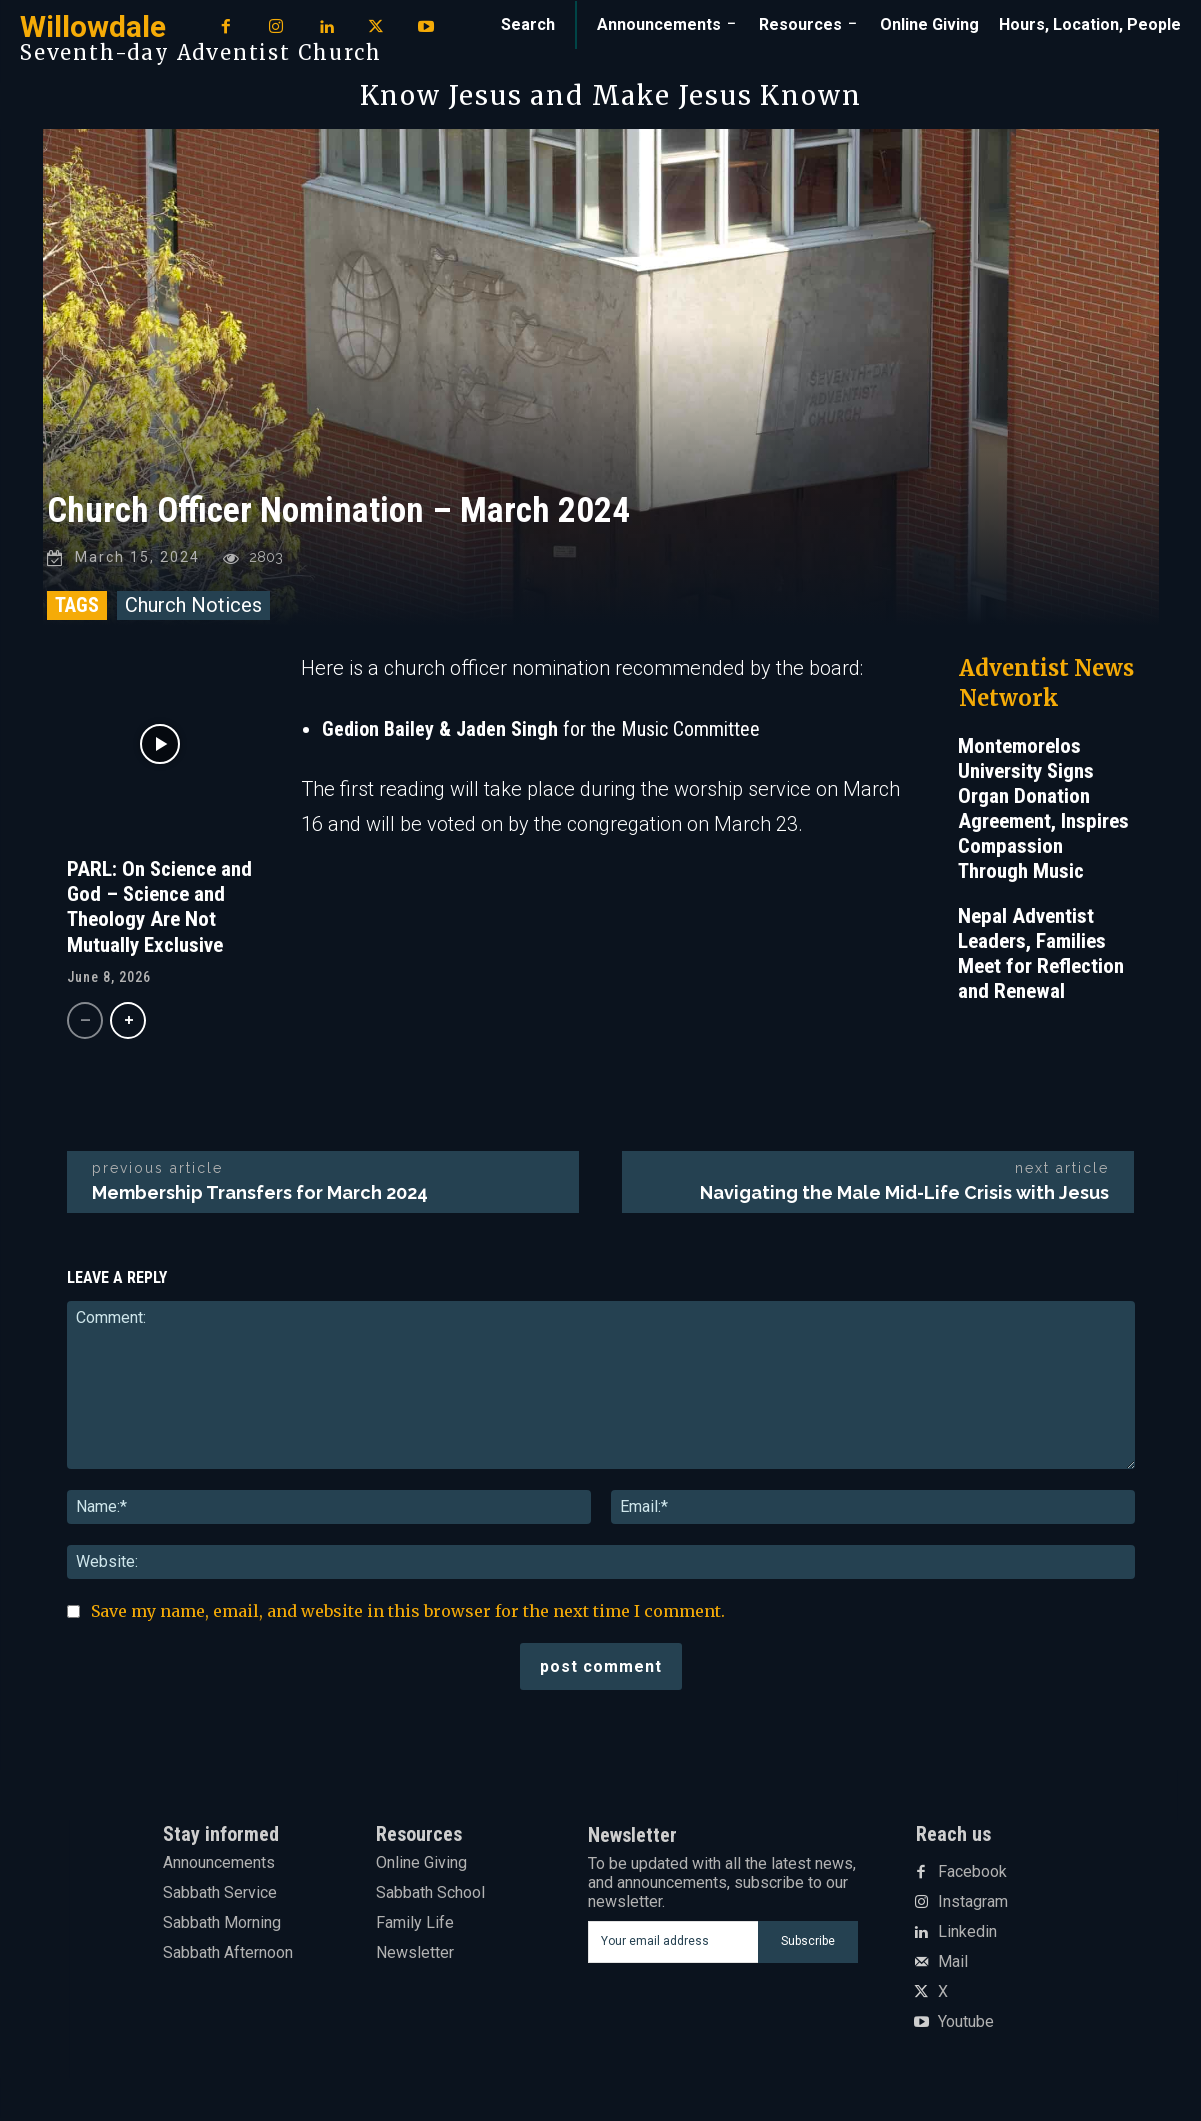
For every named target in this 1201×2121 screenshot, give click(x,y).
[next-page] (128, 1023)
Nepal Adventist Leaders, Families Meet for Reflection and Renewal (1041, 956)
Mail (953, 1965)
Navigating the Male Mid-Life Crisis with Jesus (904, 1195)
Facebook (972, 1875)
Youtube (966, 2025)
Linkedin (967, 1935)
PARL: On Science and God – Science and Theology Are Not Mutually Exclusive (159, 910)
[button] (528, 25)
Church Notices (193, 608)
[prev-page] (85, 1023)
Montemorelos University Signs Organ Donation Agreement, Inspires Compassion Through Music (1043, 811)
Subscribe (808, 1944)
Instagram (973, 1905)
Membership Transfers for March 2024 (260, 1195)
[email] (673, 1945)
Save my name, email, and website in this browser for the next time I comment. (408, 1614)
